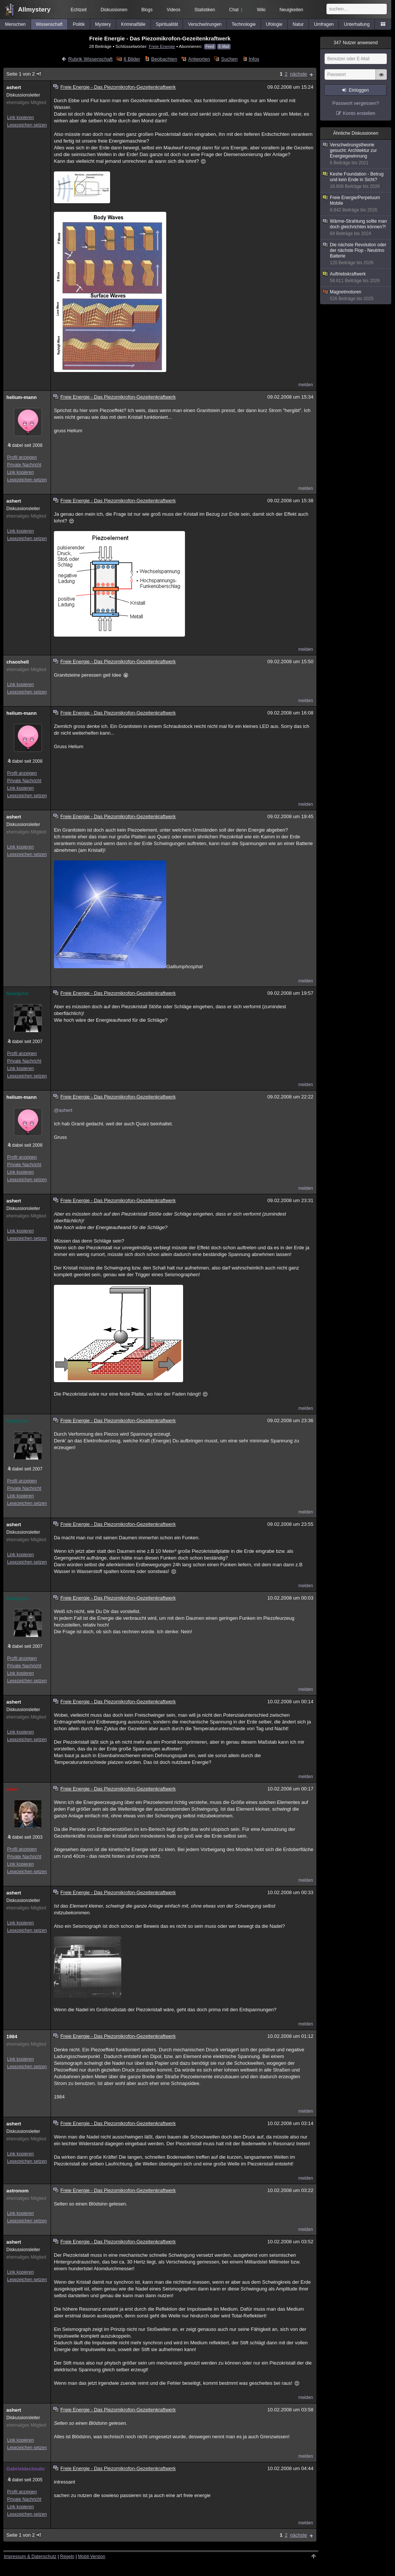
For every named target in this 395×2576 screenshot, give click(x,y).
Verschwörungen (204, 24)
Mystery (103, 24)
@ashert (63, 1110)
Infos (254, 59)
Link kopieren (20, 117)
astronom (17, 2191)
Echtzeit (79, 9)
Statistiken (204, 9)
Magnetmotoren (356, 295)
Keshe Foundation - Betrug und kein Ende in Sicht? (356, 180)
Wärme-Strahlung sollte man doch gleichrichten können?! (356, 228)
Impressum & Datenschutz (30, 2556)
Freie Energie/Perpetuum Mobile (356, 204)
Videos (173, 9)
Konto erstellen (359, 113)
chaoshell (17, 662)
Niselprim (17, 993)
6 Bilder (132, 59)
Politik (79, 24)
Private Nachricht (24, 464)
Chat (236, 9)
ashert (13, 87)
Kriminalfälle (133, 24)
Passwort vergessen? (355, 103)
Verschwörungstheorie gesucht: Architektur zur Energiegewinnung (356, 154)
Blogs (146, 9)
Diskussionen (114, 9)
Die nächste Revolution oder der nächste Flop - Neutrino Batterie (356, 254)
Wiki (261, 9)
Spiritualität (167, 24)
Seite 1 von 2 (24, 74)
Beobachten (164, 59)
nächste (298, 74)
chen (12, 1789)
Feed (210, 47)
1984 (11, 2036)
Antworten (199, 59)
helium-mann (21, 397)
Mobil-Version (91, 2556)
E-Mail (224, 47)
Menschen (15, 24)
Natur (298, 24)
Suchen (229, 59)
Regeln (67, 2556)
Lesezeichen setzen (27, 125)
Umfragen (324, 24)
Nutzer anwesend (356, 42)
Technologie (244, 24)
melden (305, 384)
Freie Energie (162, 46)
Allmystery (34, 9)
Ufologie (274, 24)
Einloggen (359, 90)
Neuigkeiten (291, 9)
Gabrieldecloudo (25, 2469)
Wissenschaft (49, 24)
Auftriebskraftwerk (356, 277)
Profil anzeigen (22, 457)
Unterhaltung (357, 24)
